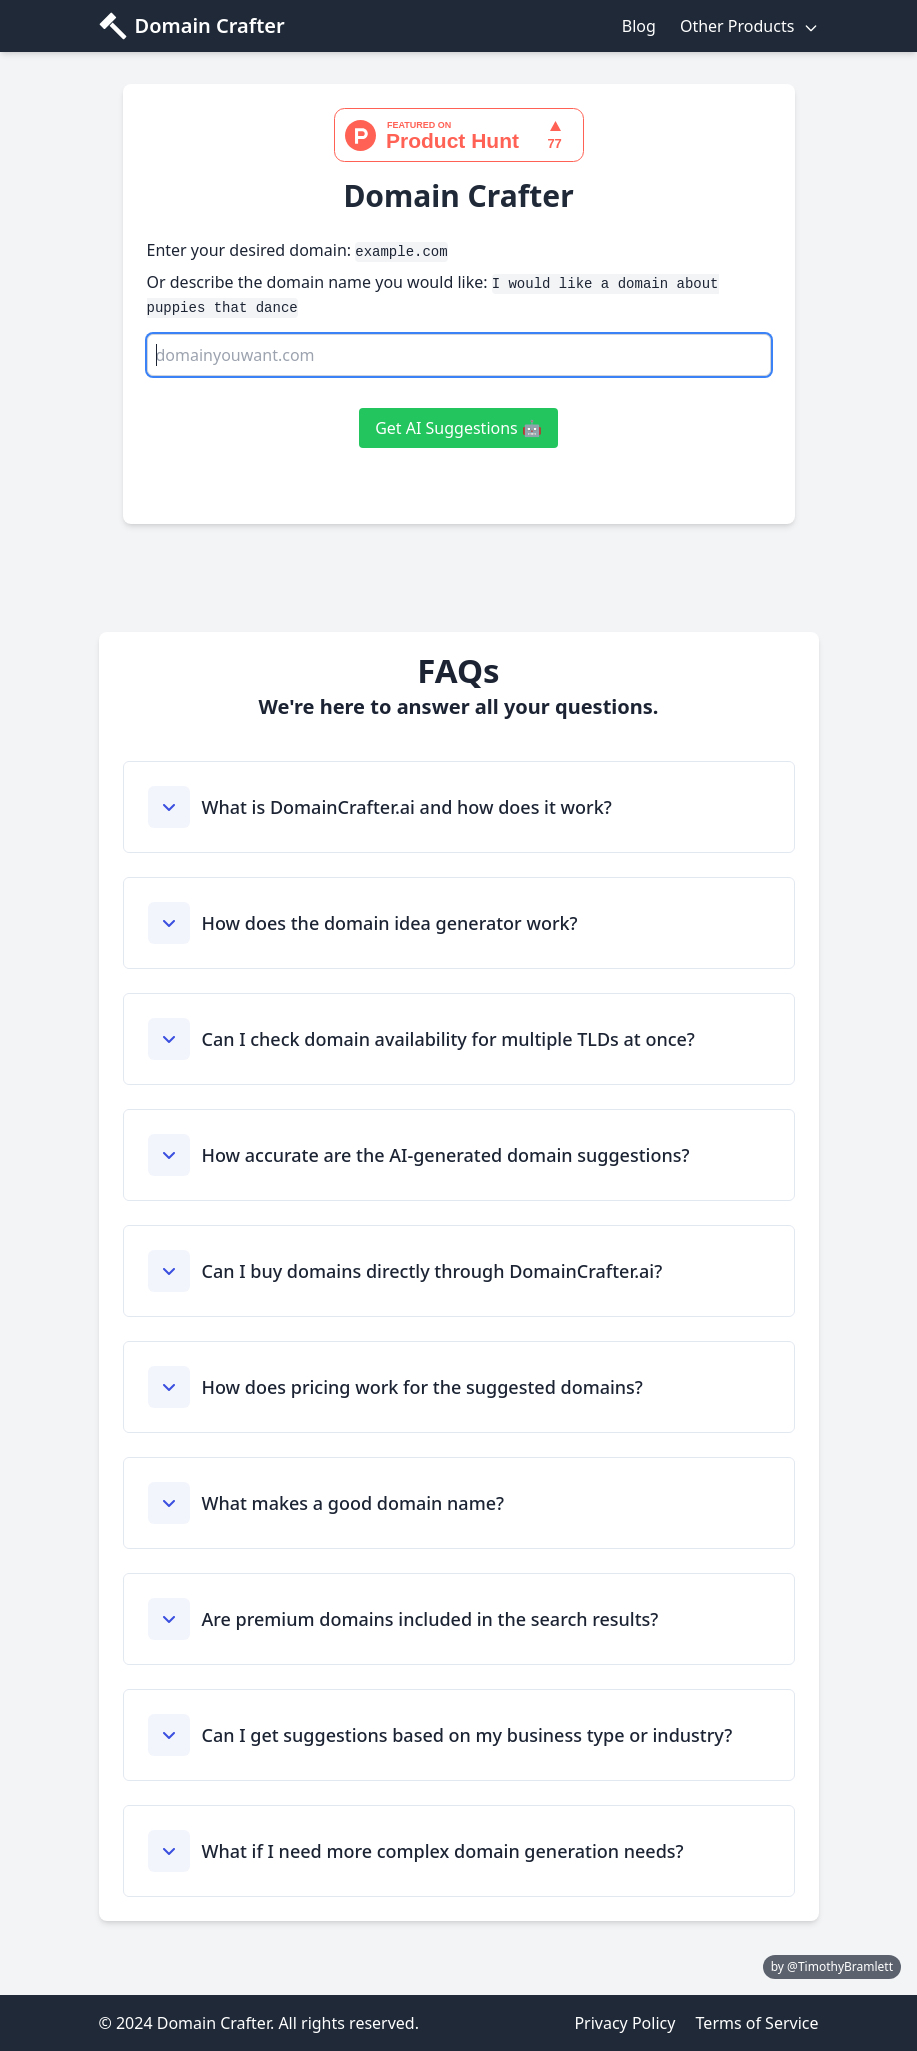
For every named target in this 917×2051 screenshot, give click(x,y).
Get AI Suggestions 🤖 (458, 428)
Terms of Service (757, 2023)
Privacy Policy (624, 2023)
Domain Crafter (210, 25)
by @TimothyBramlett (832, 1966)
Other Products (749, 26)
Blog (639, 26)
